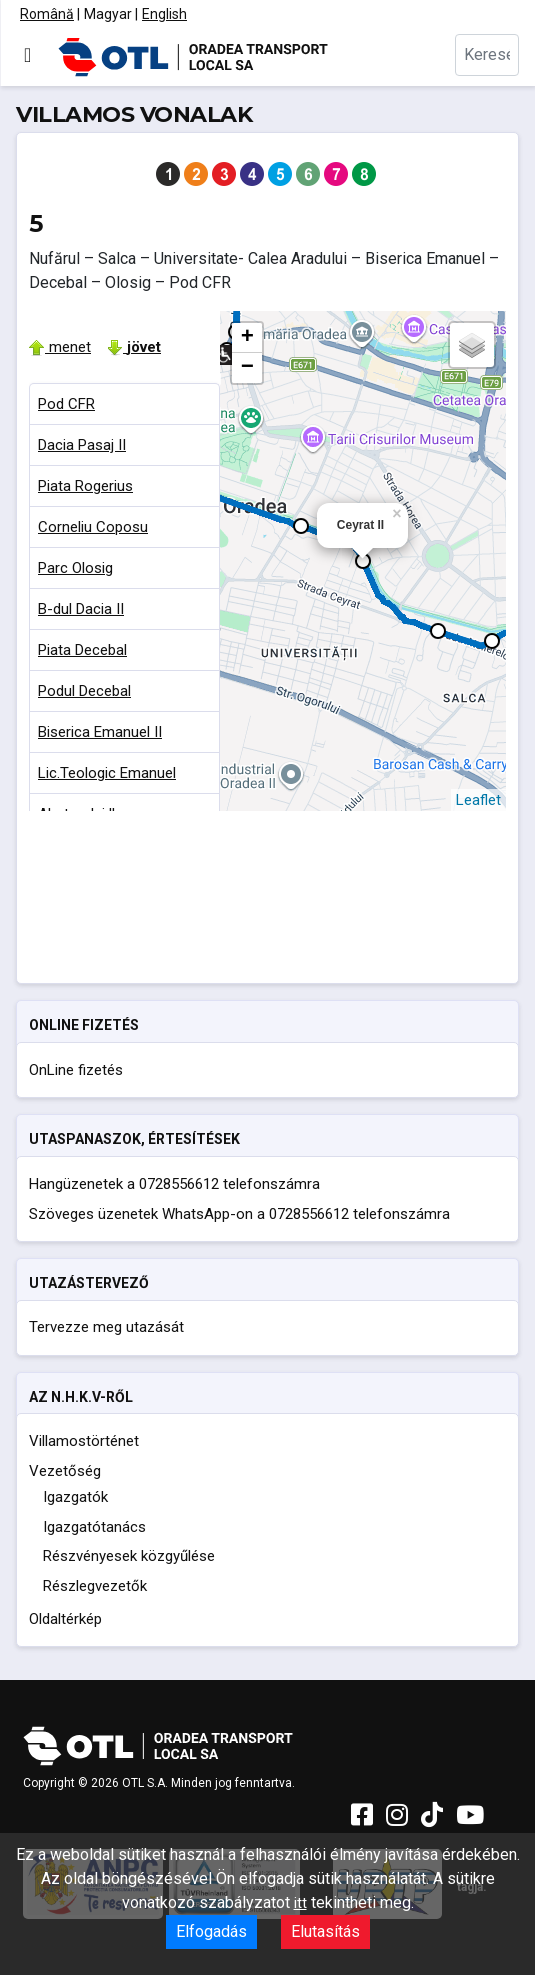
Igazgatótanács (94, 1527)
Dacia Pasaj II (82, 445)
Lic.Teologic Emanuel (107, 773)
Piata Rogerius (85, 486)
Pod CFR (66, 404)
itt (300, 1903)
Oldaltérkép (65, 1619)
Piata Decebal (82, 650)
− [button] (247, 368)
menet (60, 347)
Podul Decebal (84, 691)
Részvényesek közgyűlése (129, 1556)
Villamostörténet (84, 1441)
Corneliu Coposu (93, 527)
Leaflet (478, 800)
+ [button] (247, 338)
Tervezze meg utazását (106, 1327)
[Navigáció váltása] (27, 55)
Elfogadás (211, 1931)
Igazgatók (75, 1497)
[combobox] (487, 55)
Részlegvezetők (95, 1586)
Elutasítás (325, 1931)
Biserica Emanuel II (100, 732)
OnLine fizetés (76, 1070)
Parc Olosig (75, 568)
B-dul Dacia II (81, 609)
